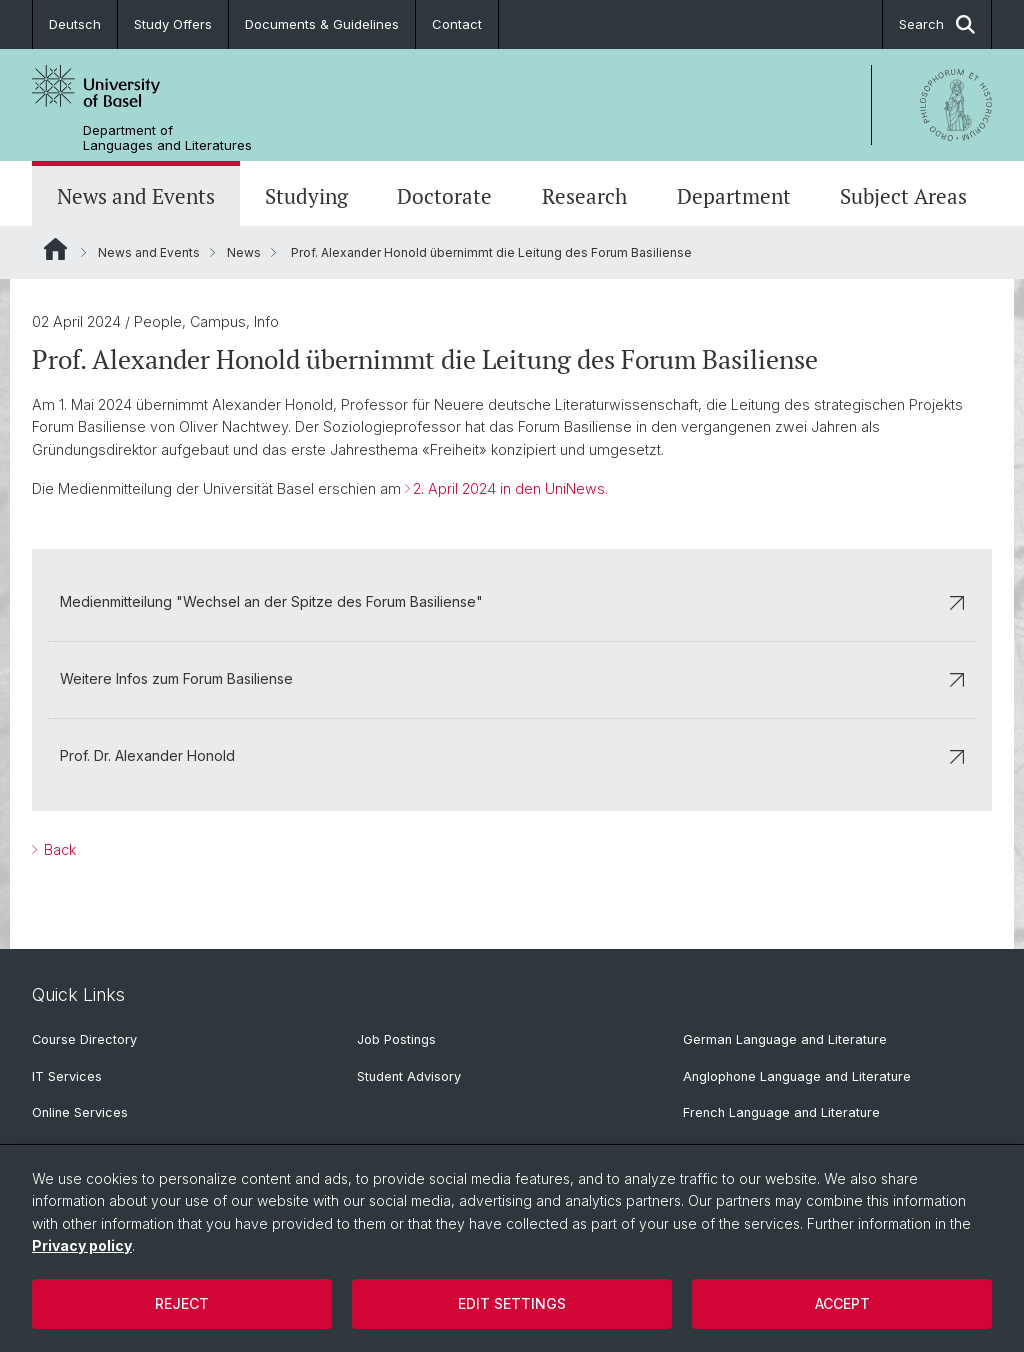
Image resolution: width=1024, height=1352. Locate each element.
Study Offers (173, 24)
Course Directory (84, 1039)
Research (584, 196)
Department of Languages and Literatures (167, 138)
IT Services (67, 1076)
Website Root (55, 249)
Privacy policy (82, 1245)
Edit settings (512, 1303)
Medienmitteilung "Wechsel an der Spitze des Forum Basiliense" (512, 601)
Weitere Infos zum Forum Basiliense (512, 678)
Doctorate (444, 196)
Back (58, 849)
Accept (842, 1303)
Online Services (80, 1112)
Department (734, 196)
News (244, 252)
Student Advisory (409, 1076)
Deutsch (75, 24)
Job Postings (396, 1039)
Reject (182, 1303)
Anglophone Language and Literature (797, 1076)
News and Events (136, 196)
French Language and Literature (781, 1112)
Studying (306, 196)
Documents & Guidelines (322, 24)
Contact (457, 24)
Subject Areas (903, 196)
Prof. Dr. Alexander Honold (512, 755)
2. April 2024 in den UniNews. (510, 488)
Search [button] (937, 24)
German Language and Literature (785, 1039)
